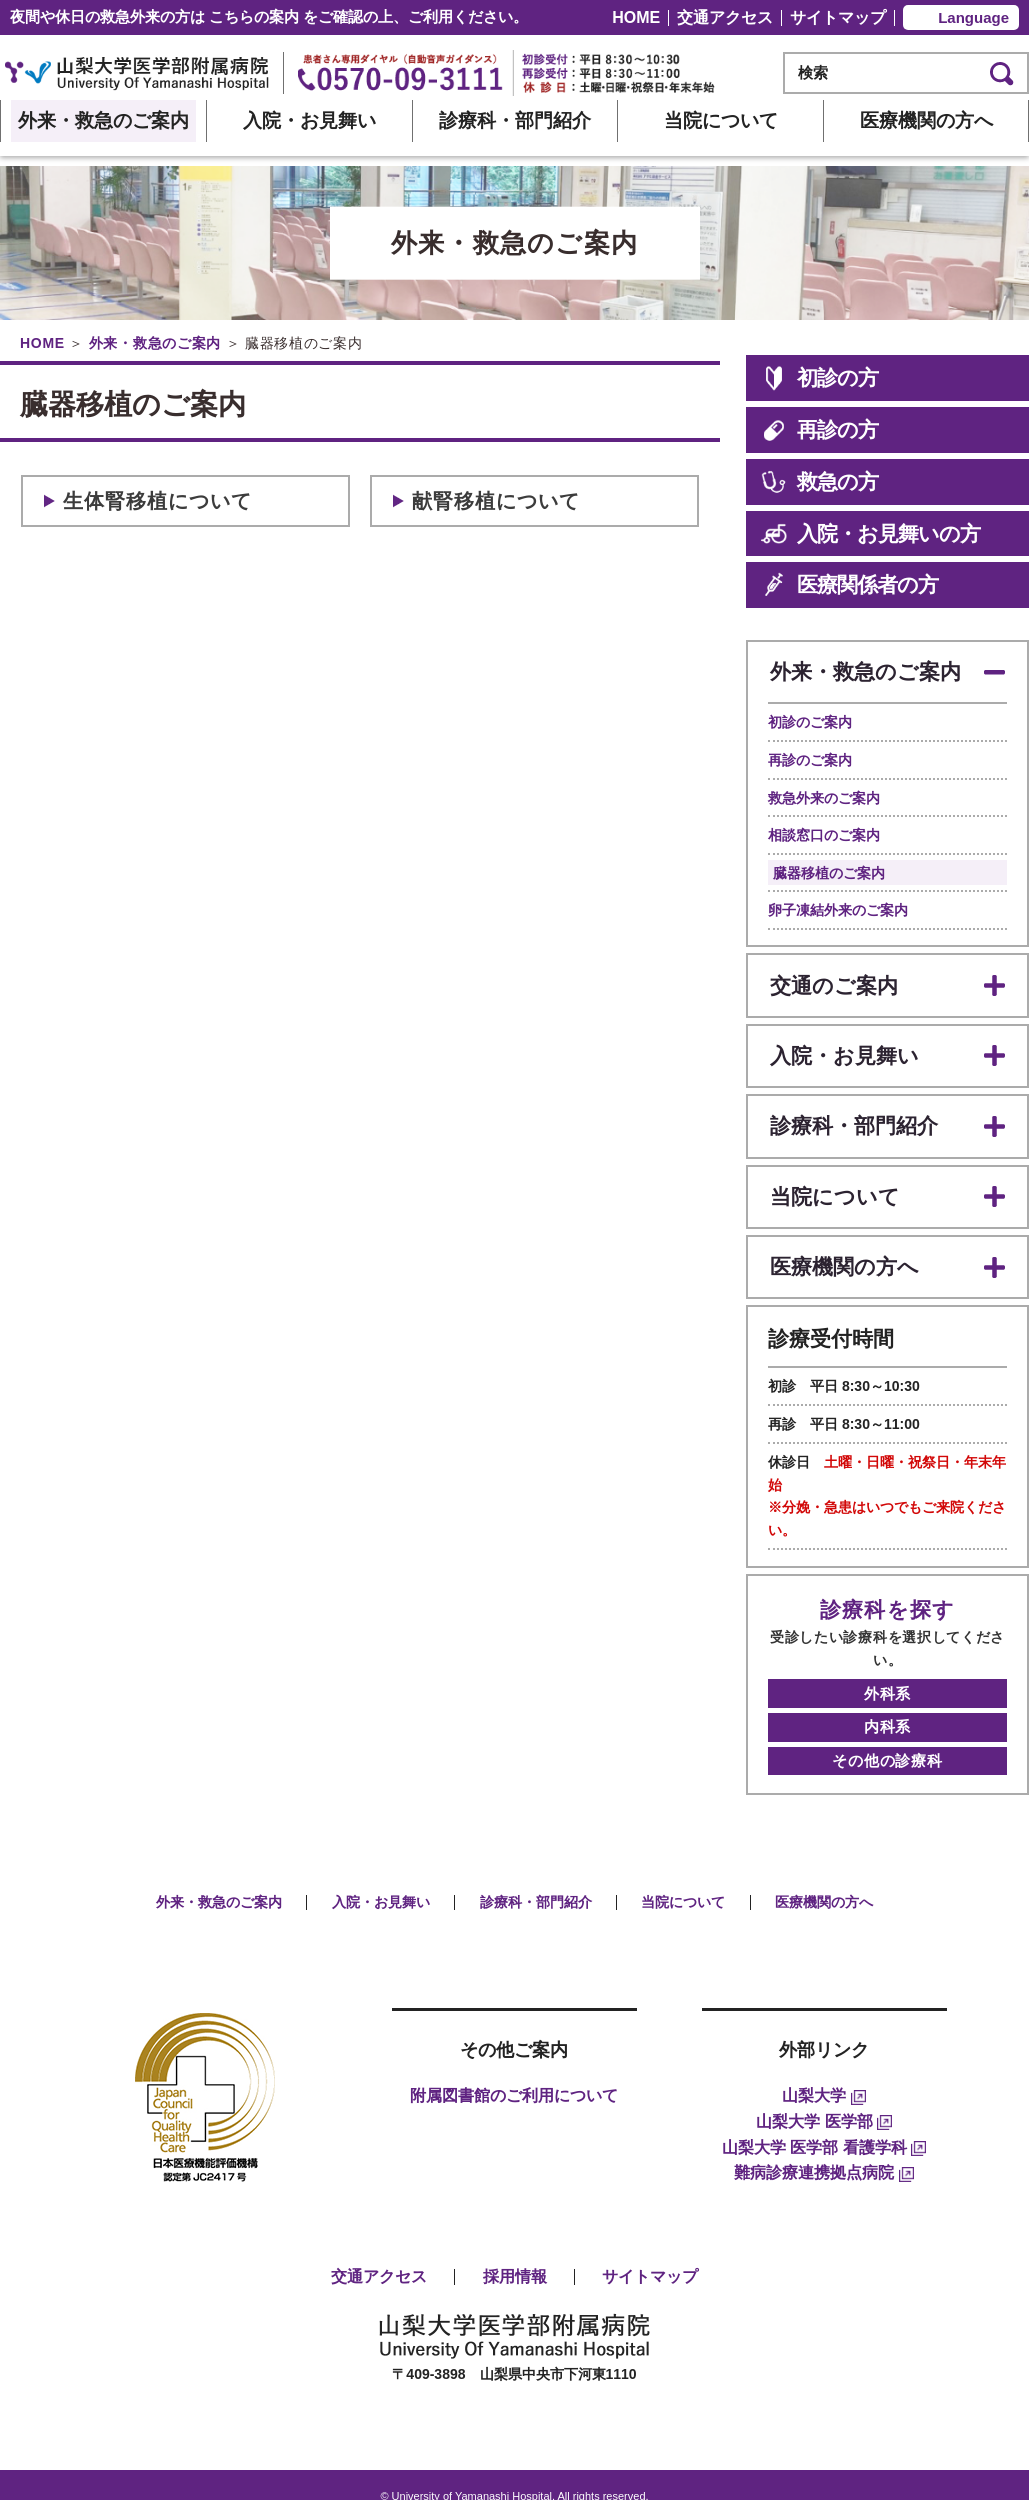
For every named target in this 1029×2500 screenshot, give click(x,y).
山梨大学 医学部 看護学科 (824, 2123)
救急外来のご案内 (824, 794)
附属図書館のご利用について (514, 2072)
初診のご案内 (810, 719)
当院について (721, 120)
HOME (636, 17)
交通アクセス (725, 17)
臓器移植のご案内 (829, 869)
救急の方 (819, 482)
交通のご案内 (832, 979)
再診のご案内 (810, 756)
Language (973, 17)
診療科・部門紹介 (515, 120)
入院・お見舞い (309, 120)
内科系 (887, 1703)
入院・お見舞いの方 (870, 534)
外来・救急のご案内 (103, 120)
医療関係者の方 (849, 585)
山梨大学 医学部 (824, 2097)
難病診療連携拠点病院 (823, 2148)
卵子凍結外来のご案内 (838, 907)
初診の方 (819, 378)
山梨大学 (823, 2072)
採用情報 (515, 2252)
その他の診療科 (887, 1736)
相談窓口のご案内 (824, 831)
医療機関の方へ (926, 120)
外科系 (887, 1670)
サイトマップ (838, 17)
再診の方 (819, 430)
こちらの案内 (254, 16)
